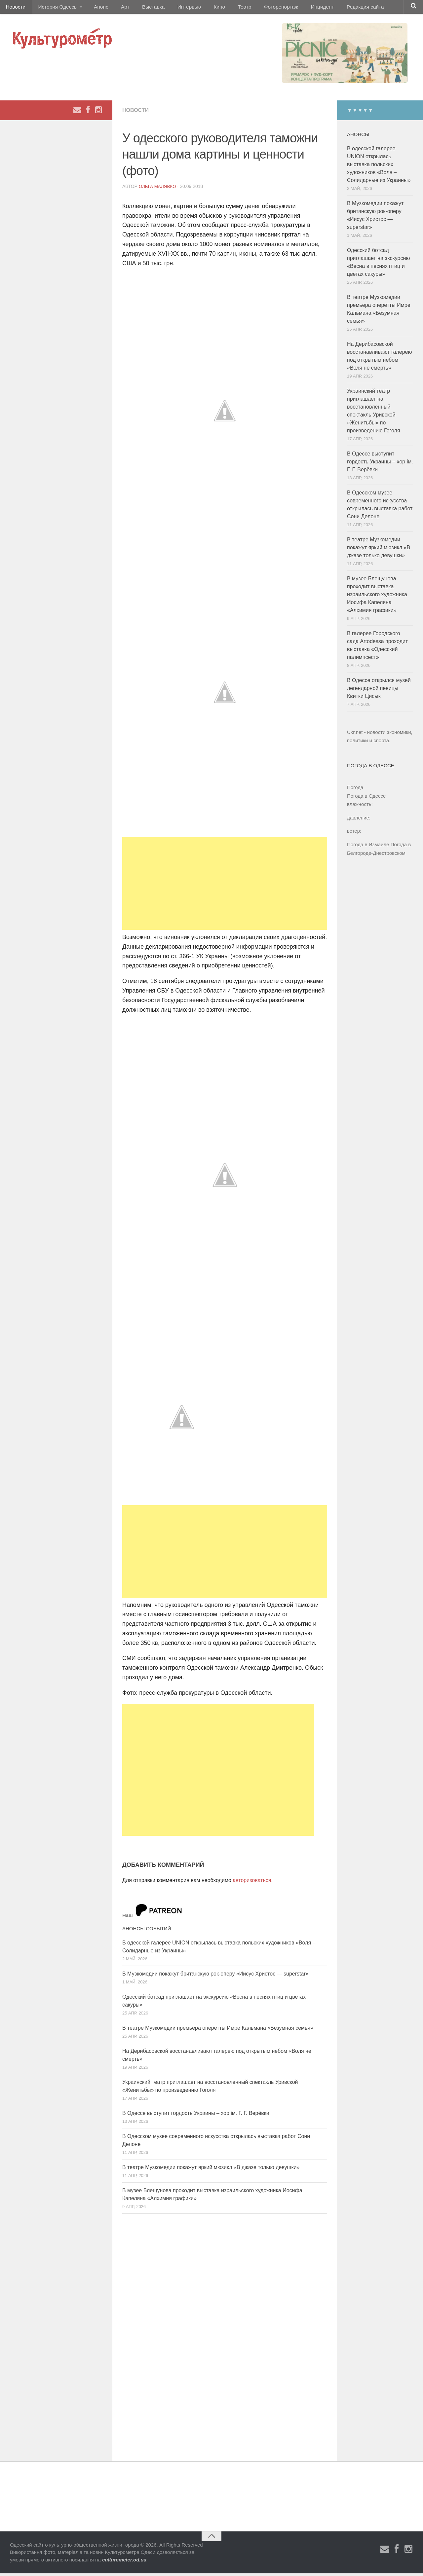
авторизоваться (252, 1883)
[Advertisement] (224, 886)
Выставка (143, 8)
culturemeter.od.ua (124, 2562)
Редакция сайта (340, 8)
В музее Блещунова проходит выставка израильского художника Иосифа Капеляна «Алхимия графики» (377, 597)
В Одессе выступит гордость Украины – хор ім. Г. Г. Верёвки (195, 2116)
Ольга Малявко (158, 189)
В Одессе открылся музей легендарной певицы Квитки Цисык (379, 691)
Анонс (96, 8)
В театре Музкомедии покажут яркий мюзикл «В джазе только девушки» (210, 2170)
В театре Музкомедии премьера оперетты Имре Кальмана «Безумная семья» (217, 2030)
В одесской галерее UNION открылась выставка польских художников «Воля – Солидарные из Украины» (378, 167)
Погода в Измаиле (368, 847)
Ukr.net (355, 735)
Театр (226, 8)
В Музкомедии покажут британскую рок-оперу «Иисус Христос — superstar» (215, 1976)
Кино (204, 8)
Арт (118, 8)
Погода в (366, 798)
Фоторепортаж (260, 8)
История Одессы (54, 8)
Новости (15, 8)
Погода (355, 790)
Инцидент (299, 8)
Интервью (176, 8)
